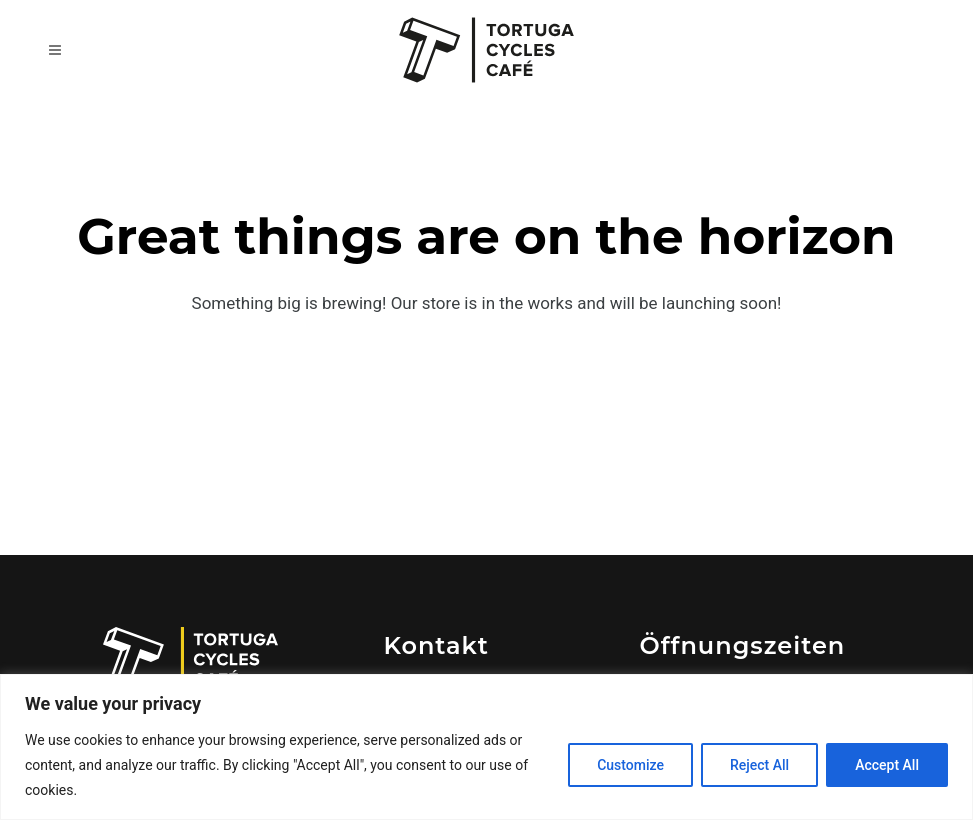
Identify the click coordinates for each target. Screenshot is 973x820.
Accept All (887, 765)
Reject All (759, 765)
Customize (630, 765)
